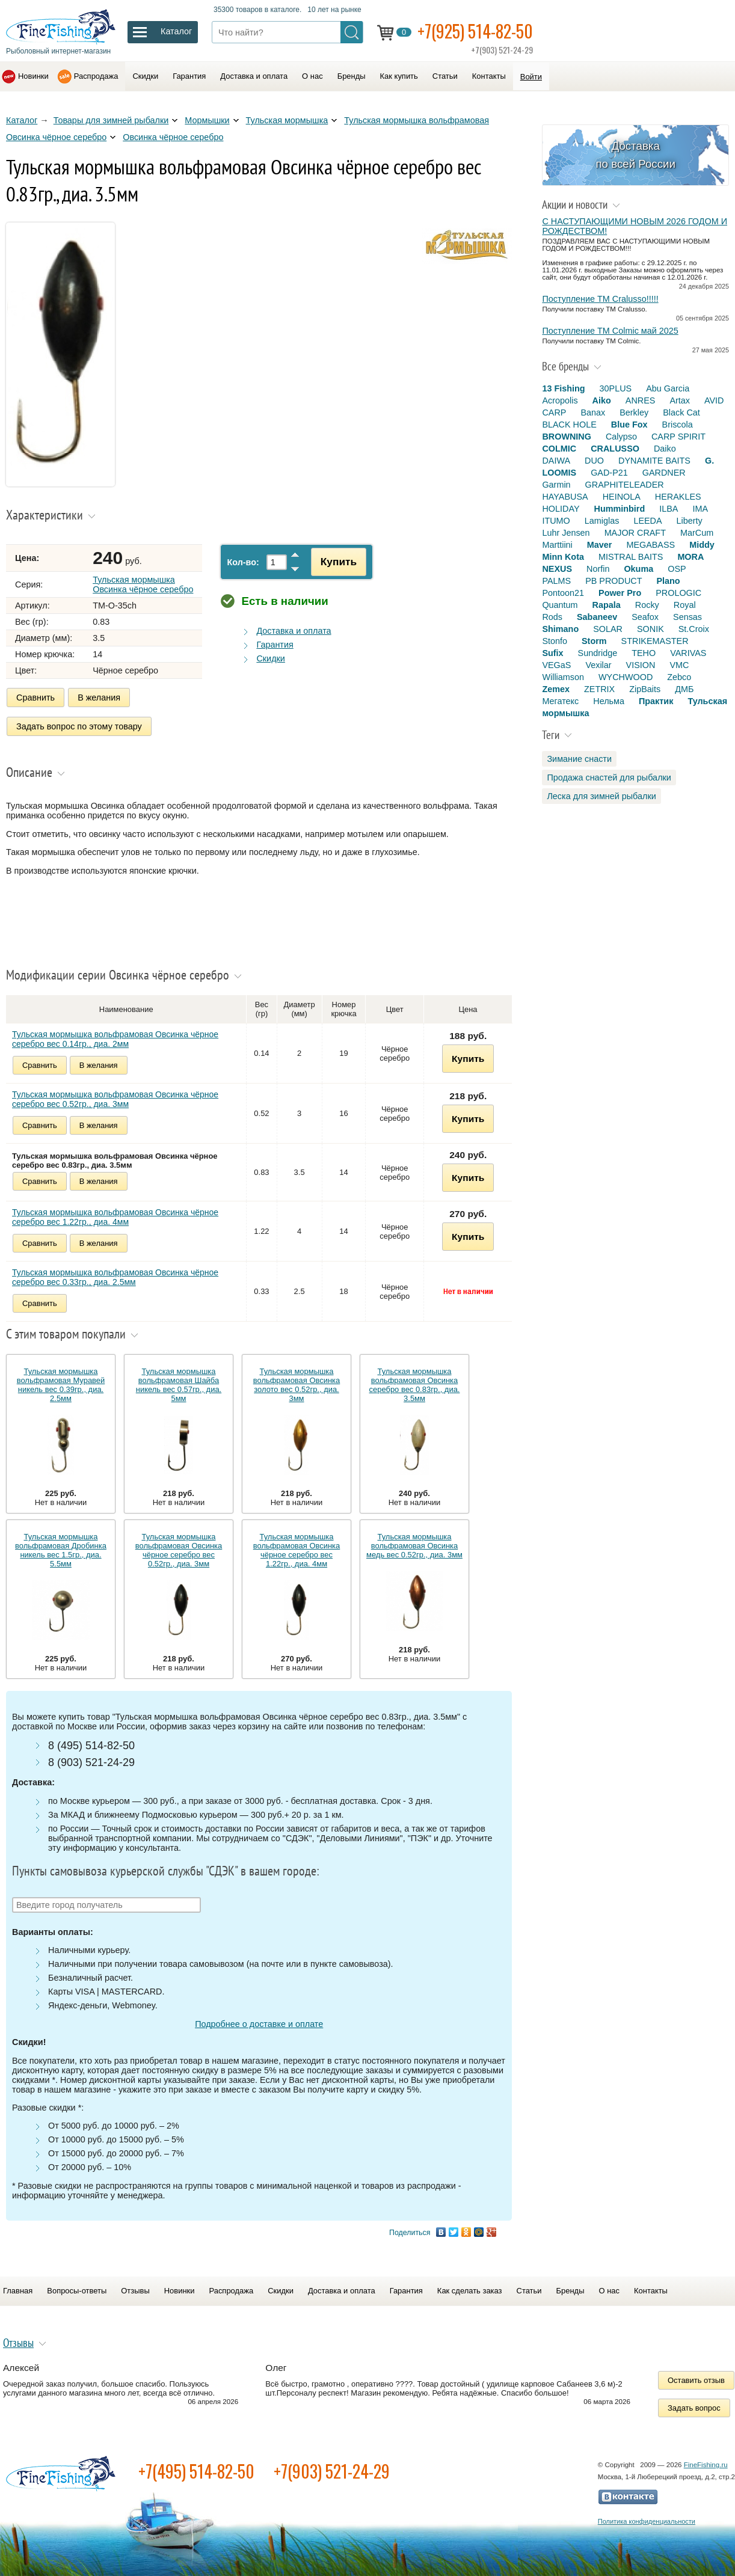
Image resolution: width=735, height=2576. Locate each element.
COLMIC (559, 448)
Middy (702, 545)
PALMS (556, 581)
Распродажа (96, 76)
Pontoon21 (563, 593)
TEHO (644, 653)
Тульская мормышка (287, 120)
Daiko (665, 448)
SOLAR (608, 629)
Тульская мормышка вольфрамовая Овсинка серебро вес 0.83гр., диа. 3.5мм (414, 1385)
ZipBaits (644, 689)
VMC (679, 665)
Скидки (145, 76)
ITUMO (556, 521)
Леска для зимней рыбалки (601, 796)
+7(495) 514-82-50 (196, 2471)
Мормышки (207, 120)
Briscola (677, 424)
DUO (594, 460)
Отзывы (135, 2290)
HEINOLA (622, 496)
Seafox (645, 617)
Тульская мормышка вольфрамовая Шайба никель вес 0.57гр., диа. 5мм (178, 1385)
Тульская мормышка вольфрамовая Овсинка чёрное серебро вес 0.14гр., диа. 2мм (115, 1039)
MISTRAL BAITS (630, 557)
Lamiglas (602, 521)
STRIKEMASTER (655, 641)
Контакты (489, 76)
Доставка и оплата (254, 76)
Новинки (33, 76)
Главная (17, 2290)
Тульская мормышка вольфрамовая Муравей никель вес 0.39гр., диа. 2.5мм (61, 1385)
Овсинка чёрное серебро (173, 137)
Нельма (608, 701)
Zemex (556, 689)
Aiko (601, 400)
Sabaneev (597, 617)
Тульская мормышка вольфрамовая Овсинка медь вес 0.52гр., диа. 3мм (414, 1545)
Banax (592, 412)
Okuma (638, 569)
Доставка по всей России (635, 155)
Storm (594, 641)
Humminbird (619, 509)
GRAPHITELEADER (624, 484)
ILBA (668, 509)
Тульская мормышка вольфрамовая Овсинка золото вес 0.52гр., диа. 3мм (296, 1385)
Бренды (351, 76)
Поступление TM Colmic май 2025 (610, 331)
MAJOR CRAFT (635, 533)
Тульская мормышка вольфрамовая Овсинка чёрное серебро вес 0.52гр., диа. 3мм (115, 1099)
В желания (99, 697)
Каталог (21, 120)
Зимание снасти (579, 759)
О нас (312, 76)
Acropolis (559, 400)
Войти (531, 76)
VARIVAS (688, 653)
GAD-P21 (609, 472)
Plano (668, 581)
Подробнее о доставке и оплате (259, 2024)
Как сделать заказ (469, 2290)
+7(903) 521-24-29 (332, 2471)
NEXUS (557, 569)
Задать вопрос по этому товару (79, 726)
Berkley (634, 412)
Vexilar (598, 665)
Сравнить (35, 697)
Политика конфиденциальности (646, 2521)
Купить (339, 562)
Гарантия (189, 76)
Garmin (556, 484)
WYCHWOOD (625, 677)
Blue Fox (629, 424)
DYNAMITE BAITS (654, 460)
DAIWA (556, 460)
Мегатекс (560, 701)
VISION (641, 665)
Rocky (647, 605)
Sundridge (598, 653)
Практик (656, 701)
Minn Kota (563, 557)
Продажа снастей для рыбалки (609, 777)
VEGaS (556, 665)
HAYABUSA (565, 496)
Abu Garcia (667, 388)
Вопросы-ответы (76, 2290)
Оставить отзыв (696, 2380)
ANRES (641, 400)
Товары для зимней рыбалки (111, 120)
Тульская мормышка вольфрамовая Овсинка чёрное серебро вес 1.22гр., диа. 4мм (115, 1217)
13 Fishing (563, 388)
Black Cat (681, 412)
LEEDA (647, 521)
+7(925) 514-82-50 (475, 31)
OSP (677, 569)
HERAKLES (678, 496)
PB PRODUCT (613, 581)
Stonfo (554, 641)
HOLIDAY (560, 509)
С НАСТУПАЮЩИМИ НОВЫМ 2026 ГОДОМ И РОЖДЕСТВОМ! (634, 226)
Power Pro (619, 593)
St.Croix (693, 629)
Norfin (597, 569)
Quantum (559, 605)
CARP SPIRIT (678, 436)
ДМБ (684, 689)
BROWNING (566, 436)
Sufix (552, 653)
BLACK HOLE (569, 424)
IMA (700, 509)
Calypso (621, 436)
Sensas (687, 617)
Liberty (690, 521)
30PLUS (616, 388)
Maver (599, 545)
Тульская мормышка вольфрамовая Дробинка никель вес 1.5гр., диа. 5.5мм (60, 1550)
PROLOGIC (678, 593)
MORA (690, 557)
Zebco (679, 677)
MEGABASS (650, 545)
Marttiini (557, 545)
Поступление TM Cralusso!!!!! (600, 299)
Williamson (563, 677)
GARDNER (664, 472)
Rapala (606, 605)
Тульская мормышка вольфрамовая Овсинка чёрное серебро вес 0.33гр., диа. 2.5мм (115, 1277)
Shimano (560, 629)
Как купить (399, 76)
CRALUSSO (615, 448)
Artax (679, 400)
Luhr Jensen (565, 533)
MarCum (696, 533)
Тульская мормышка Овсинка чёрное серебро (143, 584)
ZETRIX (599, 689)
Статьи (445, 76)
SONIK (650, 629)
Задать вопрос (694, 2407)
